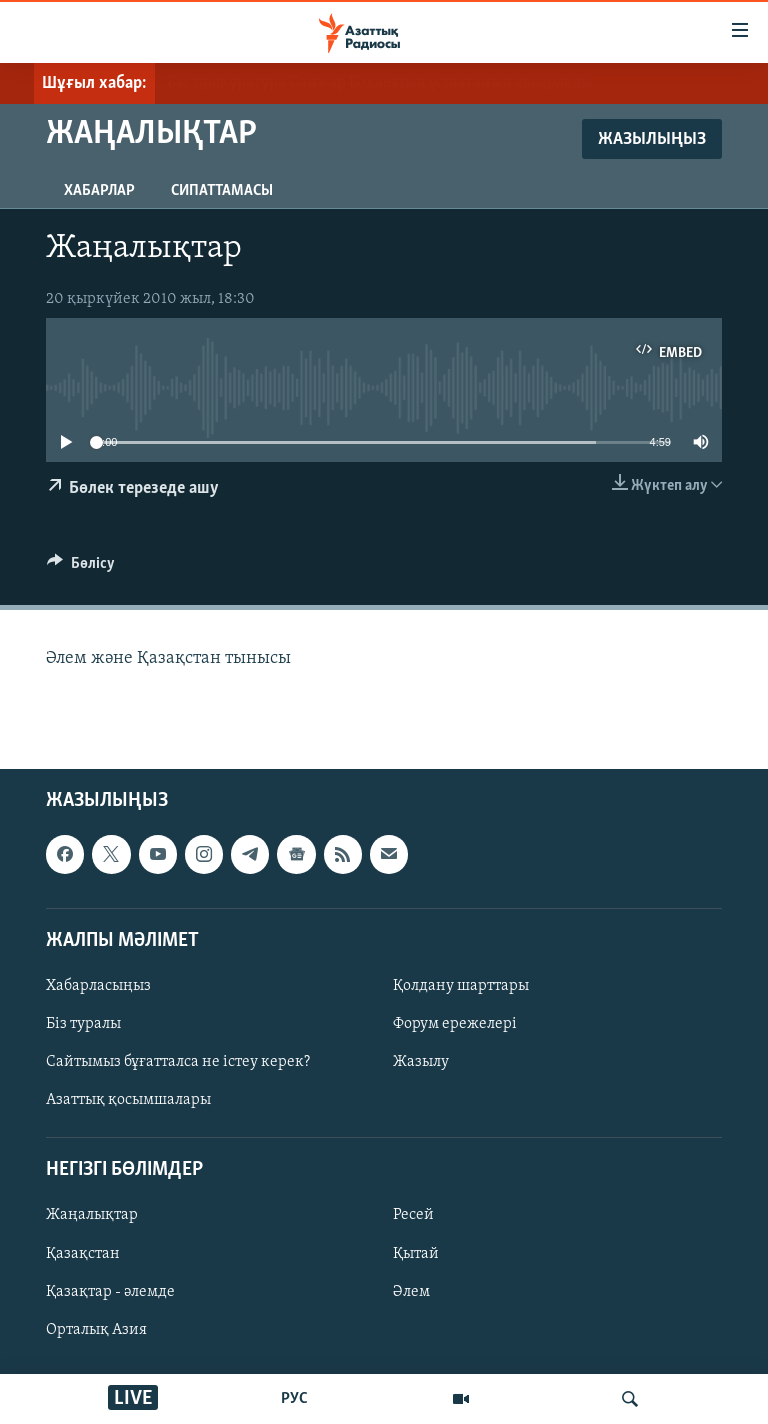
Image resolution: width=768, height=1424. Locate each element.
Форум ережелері (455, 1024)
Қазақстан (83, 1254)
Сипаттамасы (222, 191)
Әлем (411, 1292)
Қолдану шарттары (461, 986)
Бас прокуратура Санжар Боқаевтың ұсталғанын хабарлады (379, 83)
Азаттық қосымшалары (128, 1101)
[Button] (81, 568)
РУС (294, 1399)
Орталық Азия (96, 1330)
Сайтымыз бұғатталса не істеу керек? (178, 1062)
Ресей (413, 1216)
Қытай (416, 1254)
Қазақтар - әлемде (110, 1292)
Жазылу (421, 1062)
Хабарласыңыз (98, 986)
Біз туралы (83, 1024)
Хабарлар (99, 191)
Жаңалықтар (92, 1216)
